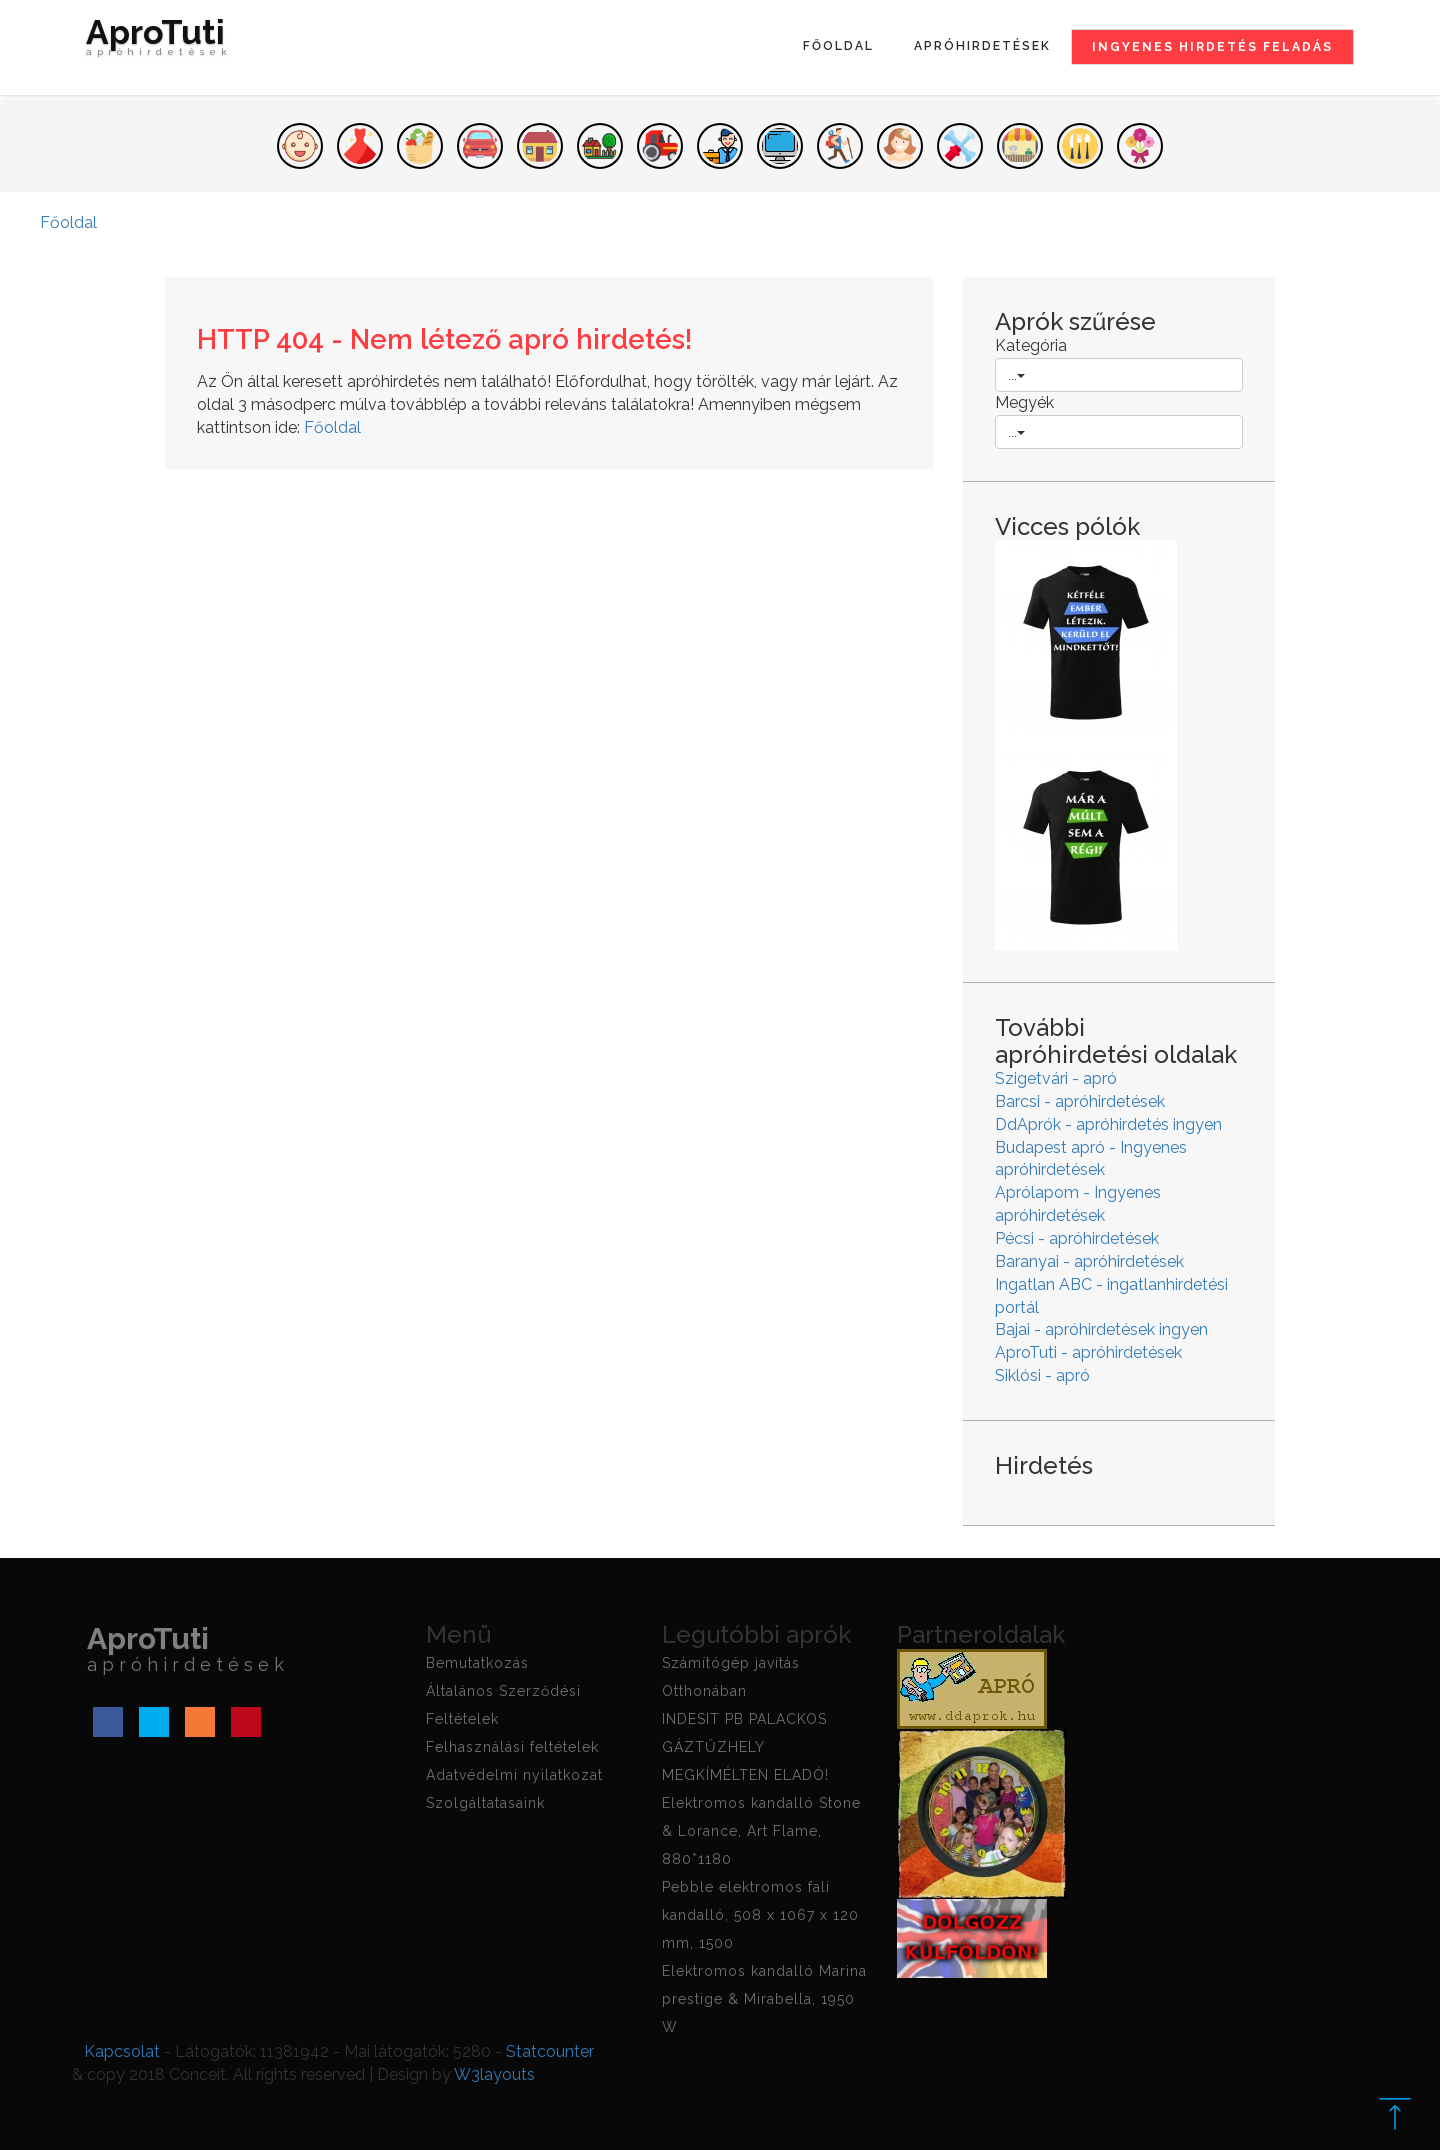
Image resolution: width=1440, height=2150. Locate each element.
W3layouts (494, 2074)
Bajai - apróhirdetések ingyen (1101, 1329)
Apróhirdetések (982, 46)
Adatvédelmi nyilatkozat (514, 1775)
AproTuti (159, 42)
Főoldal (838, 46)
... (1016, 375)
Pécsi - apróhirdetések (1077, 1238)
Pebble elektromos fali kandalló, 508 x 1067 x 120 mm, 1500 (760, 1915)
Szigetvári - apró (1056, 1078)
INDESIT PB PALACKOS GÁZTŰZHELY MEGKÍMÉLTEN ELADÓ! (745, 1747)
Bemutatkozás (477, 1663)
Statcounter (550, 2051)
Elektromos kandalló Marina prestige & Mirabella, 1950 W (764, 1999)
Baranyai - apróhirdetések (1089, 1261)
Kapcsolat (122, 2051)
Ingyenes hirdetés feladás (1212, 47)
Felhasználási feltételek (512, 1747)
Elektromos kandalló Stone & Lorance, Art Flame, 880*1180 (761, 1831)
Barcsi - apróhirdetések (1080, 1101)
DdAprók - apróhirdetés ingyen (1108, 1124)
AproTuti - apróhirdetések (1088, 1352)
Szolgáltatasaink (485, 1803)
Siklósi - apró (1042, 1375)
